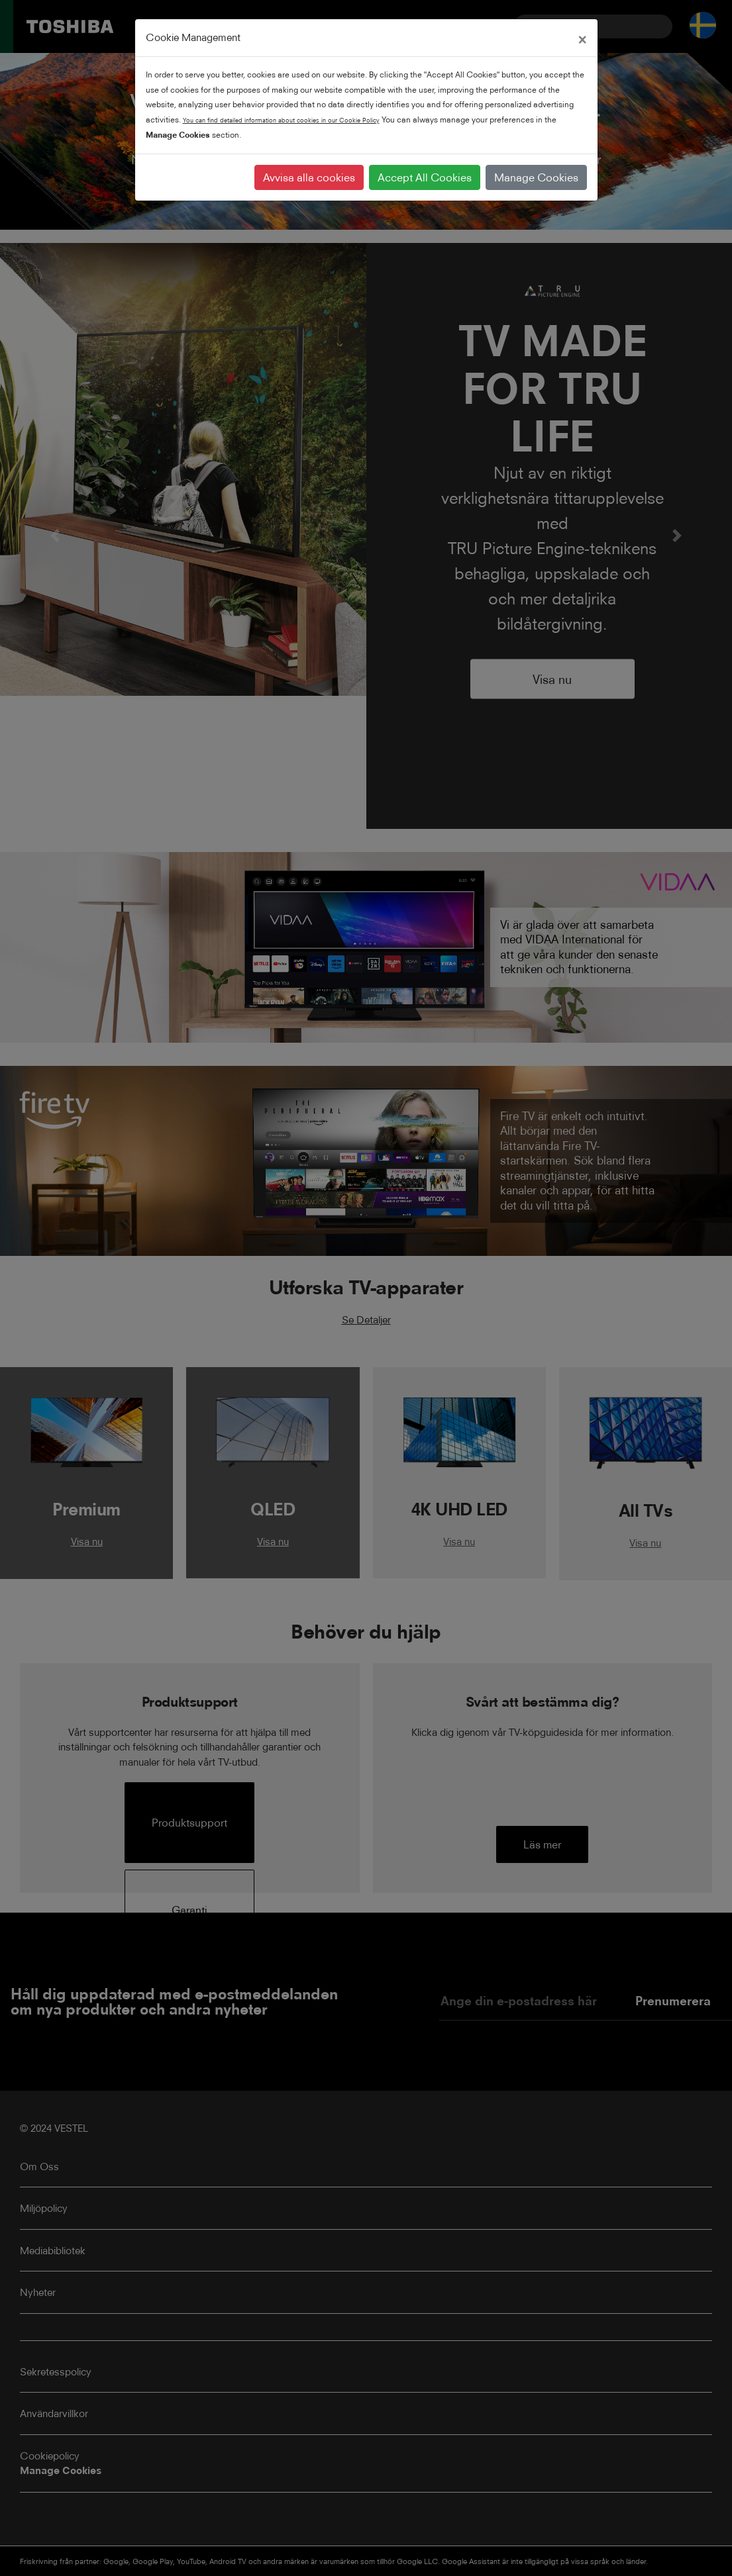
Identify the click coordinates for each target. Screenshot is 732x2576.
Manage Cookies (536, 177)
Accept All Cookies (425, 177)
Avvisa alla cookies (309, 177)
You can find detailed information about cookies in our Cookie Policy (281, 120)
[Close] (582, 37)
